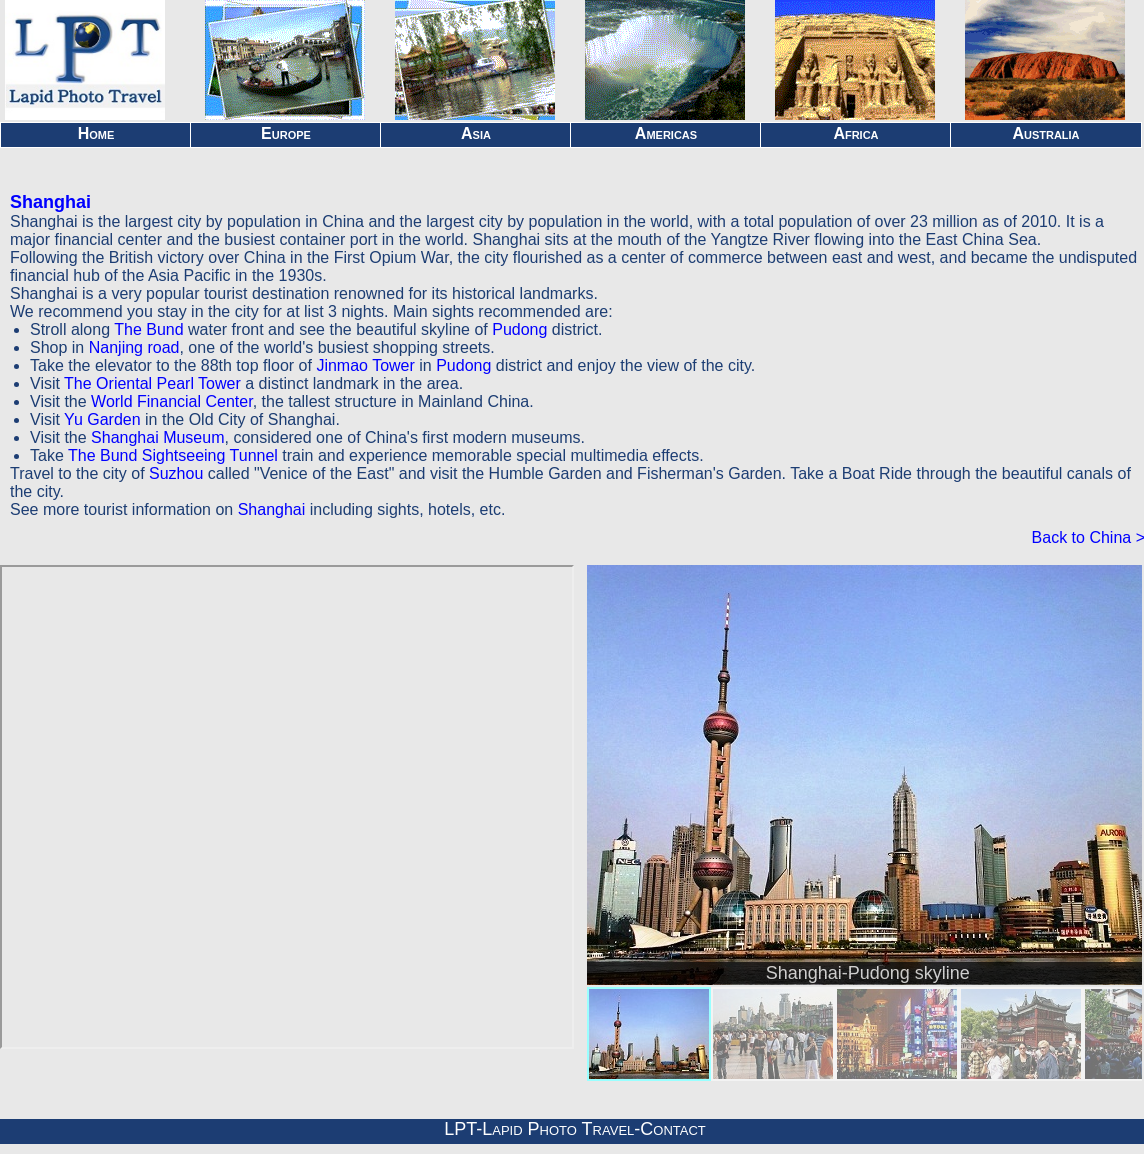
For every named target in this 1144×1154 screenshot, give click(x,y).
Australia (1045, 133)
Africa (855, 133)
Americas (666, 133)
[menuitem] (649, 1034)
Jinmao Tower (365, 365)
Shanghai (50, 202)
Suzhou (176, 473)
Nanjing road (134, 347)
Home (96, 133)
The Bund (148, 329)
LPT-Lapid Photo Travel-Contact (575, 1129)
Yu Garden (102, 419)
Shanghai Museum (157, 437)
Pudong (519, 329)
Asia (476, 133)
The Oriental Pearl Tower (152, 383)
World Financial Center (172, 401)
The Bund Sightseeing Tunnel (173, 455)
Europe (286, 133)
